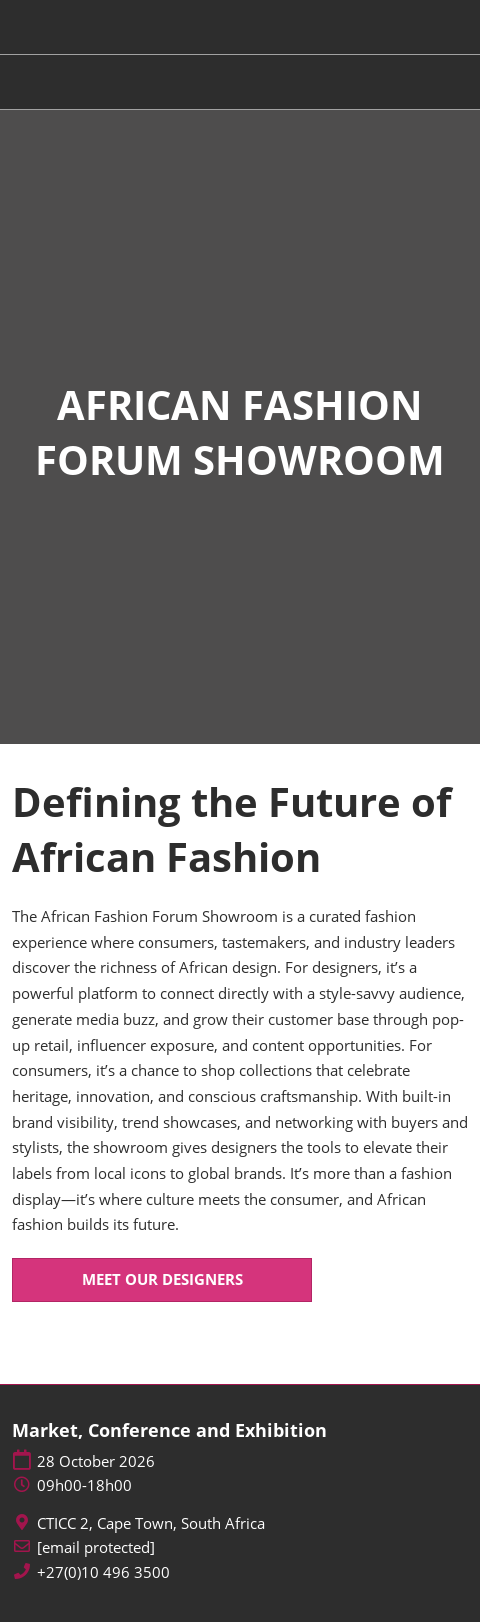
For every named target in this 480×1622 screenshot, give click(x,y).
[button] (162, 1280)
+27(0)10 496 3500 (103, 1572)
